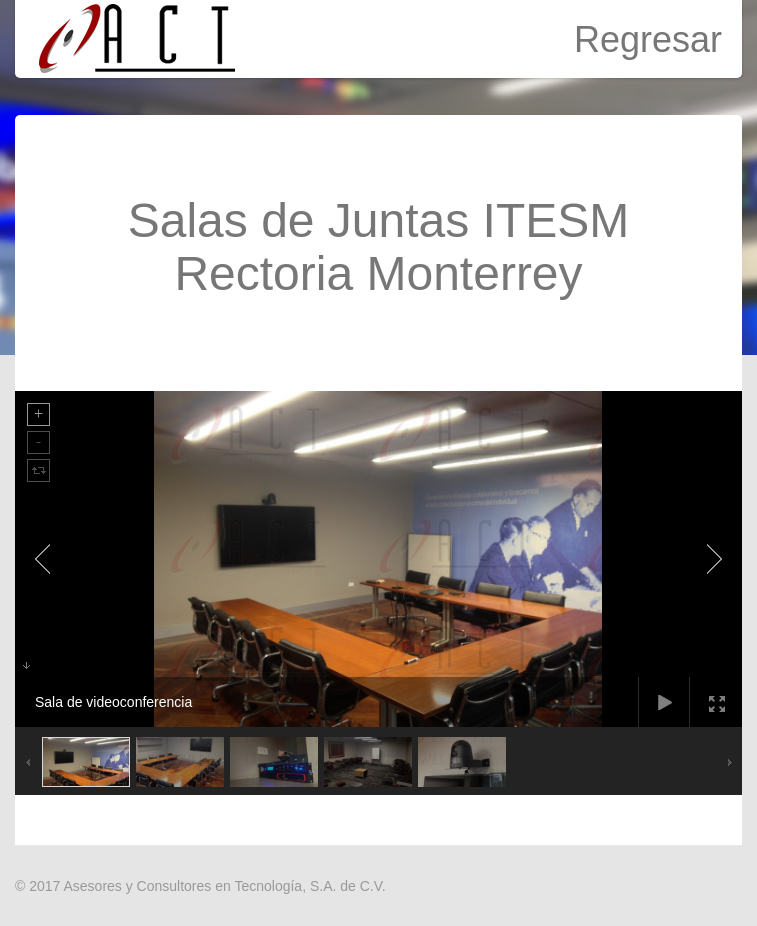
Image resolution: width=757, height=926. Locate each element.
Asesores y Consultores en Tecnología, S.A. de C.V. (224, 886)
